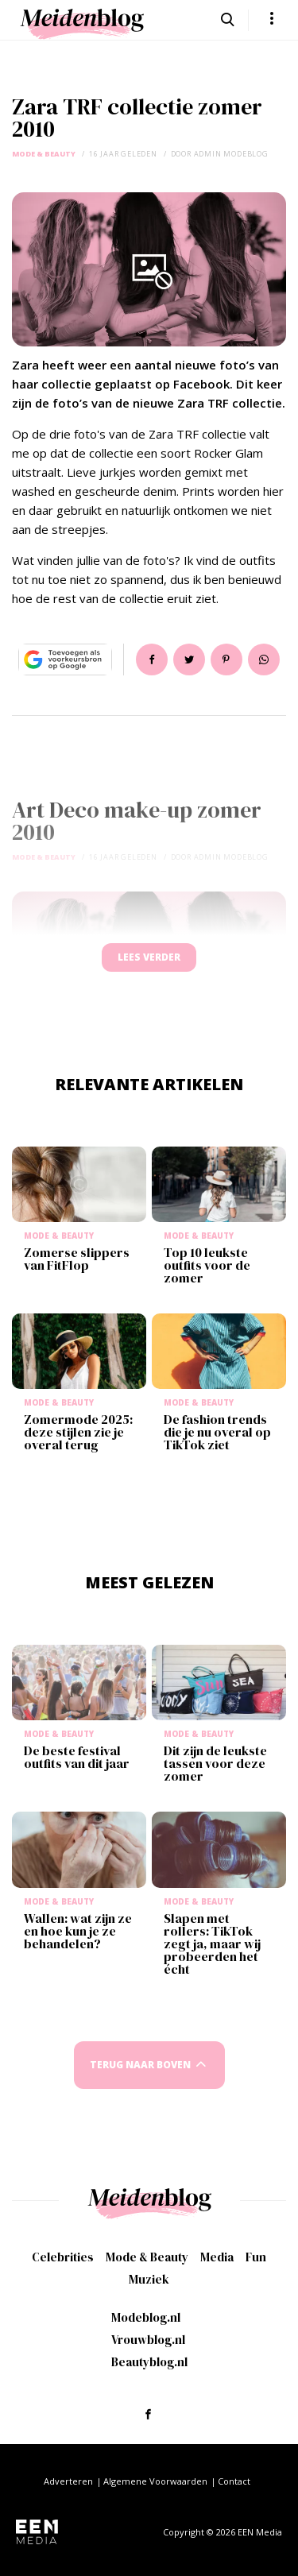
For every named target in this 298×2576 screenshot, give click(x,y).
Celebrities (63, 2257)
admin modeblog (231, 154)
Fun (256, 2257)
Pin (226, 659)
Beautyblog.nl (149, 2362)
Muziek (149, 2279)
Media (217, 2257)
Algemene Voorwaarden (155, 2481)
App (264, 659)
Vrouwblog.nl (148, 2339)
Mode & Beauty (43, 154)
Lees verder (149, 957)
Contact (234, 2481)
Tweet (189, 659)
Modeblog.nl (145, 2317)
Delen (152, 659)
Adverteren (68, 2481)
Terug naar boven (140, 2064)
